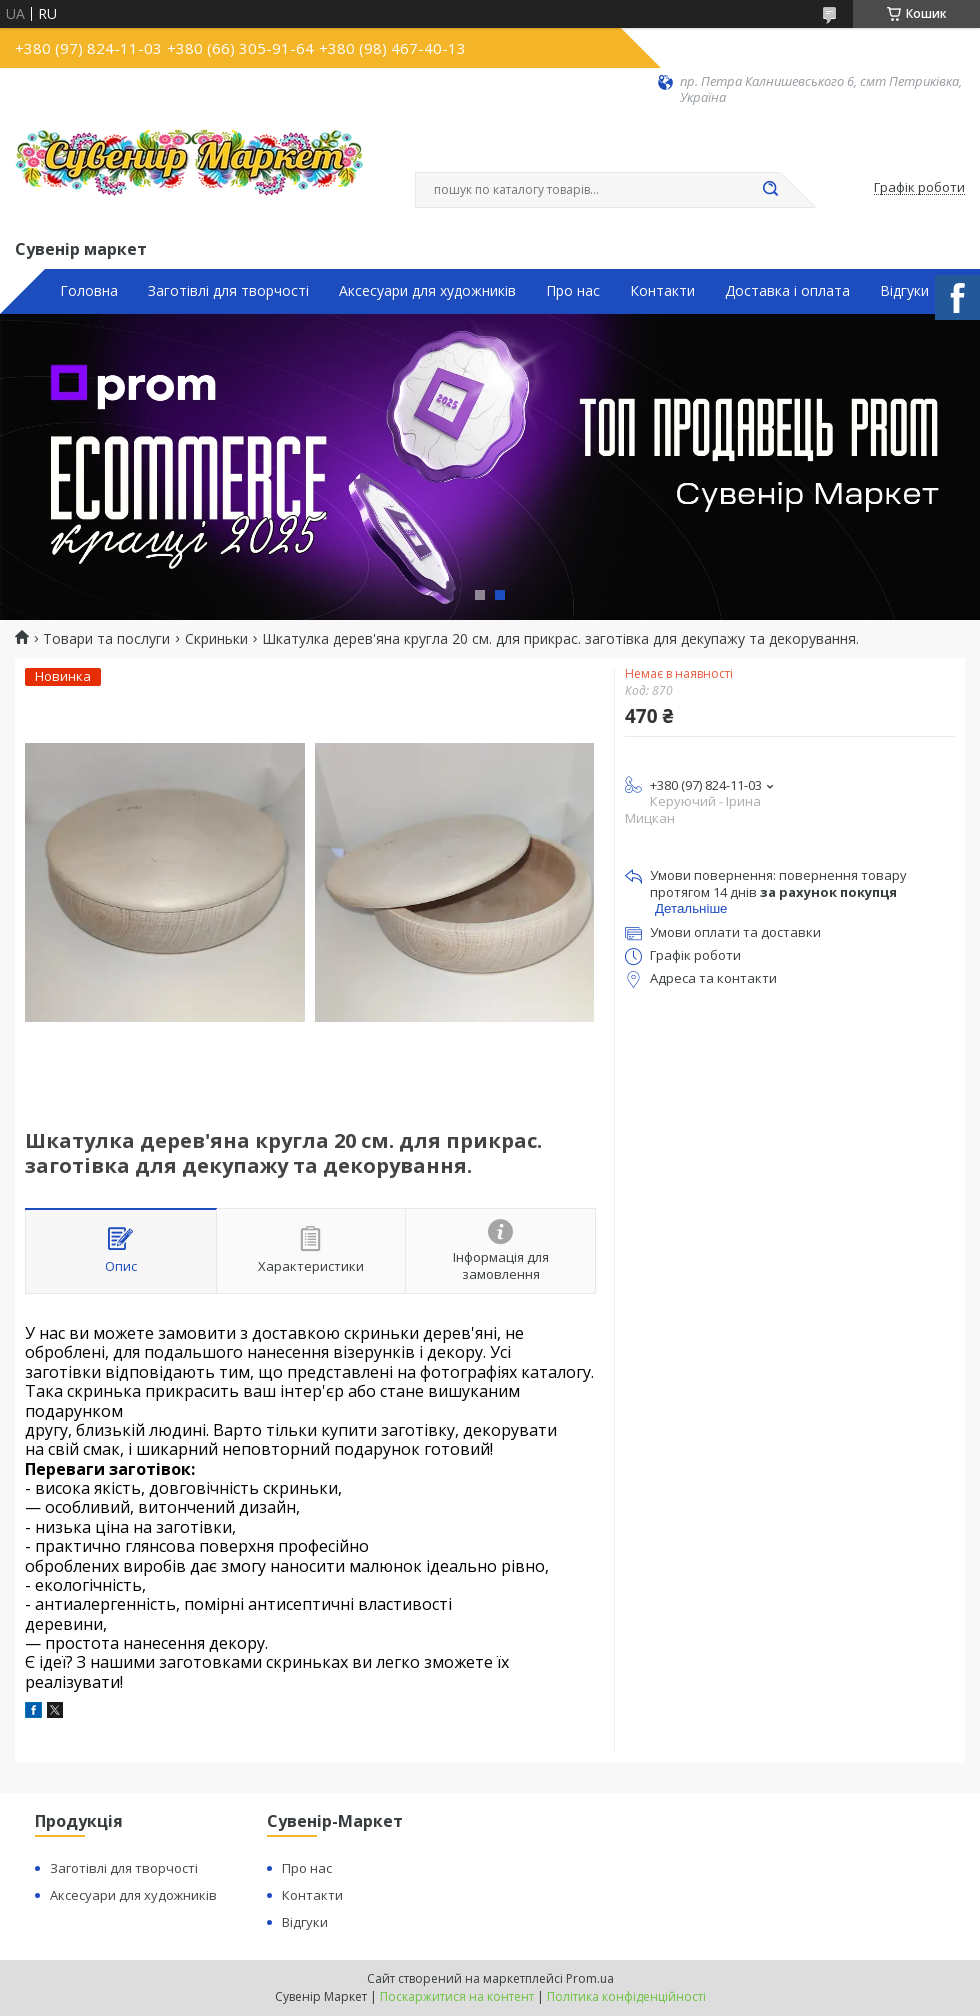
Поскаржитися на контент (457, 1996)
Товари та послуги (106, 639)
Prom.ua (590, 1978)
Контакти (662, 291)
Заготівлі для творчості (228, 291)
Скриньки (216, 639)
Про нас (573, 291)
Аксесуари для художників (427, 291)
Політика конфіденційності (626, 1996)
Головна (89, 291)
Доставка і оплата (787, 291)
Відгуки (904, 291)
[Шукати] (770, 190)
